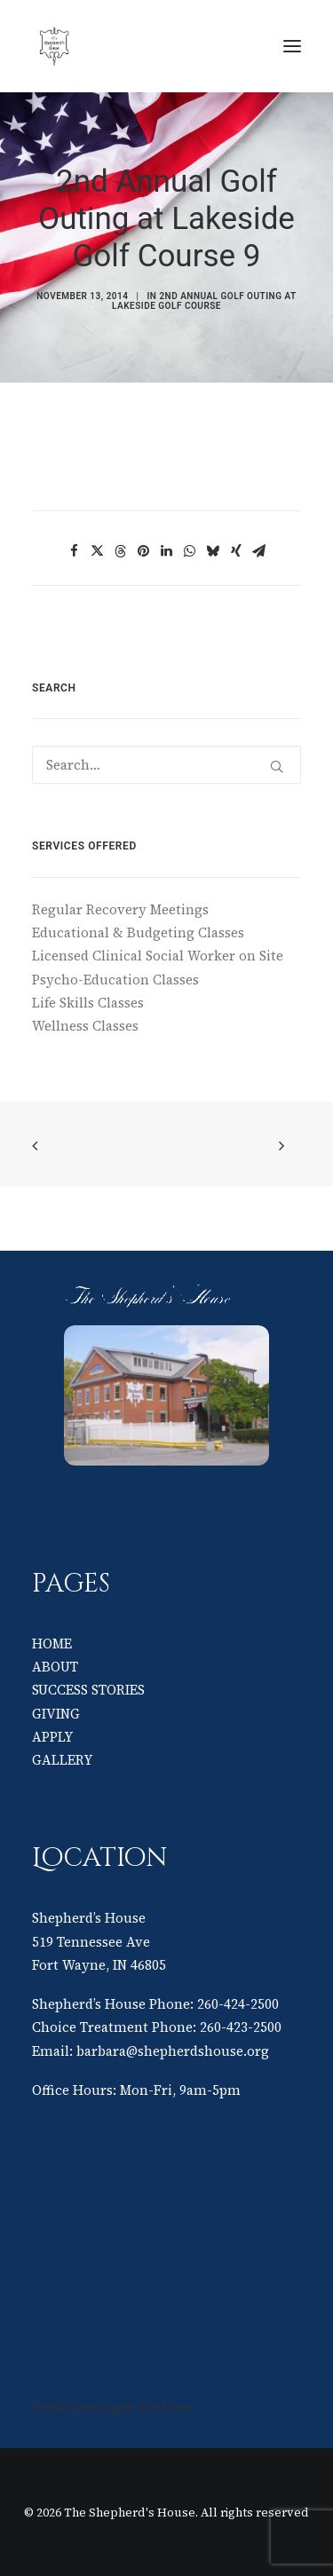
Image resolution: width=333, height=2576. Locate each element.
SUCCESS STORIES (88, 1689)
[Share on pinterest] (144, 551)
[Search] (166, 765)
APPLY (52, 1736)
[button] (292, 46)
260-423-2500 (240, 2027)
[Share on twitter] (97, 551)
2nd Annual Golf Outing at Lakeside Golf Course (204, 301)
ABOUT (55, 1666)
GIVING (56, 1713)
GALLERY (62, 1759)
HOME (52, 1643)
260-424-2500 (238, 2004)
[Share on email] (259, 551)
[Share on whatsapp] (190, 551)
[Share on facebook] (74, 551)
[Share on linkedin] (167, 551)
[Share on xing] (236, 551)
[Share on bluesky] (213, 551)
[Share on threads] (120, 551)
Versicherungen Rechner (113, 2407)
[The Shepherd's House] (166, 46)
